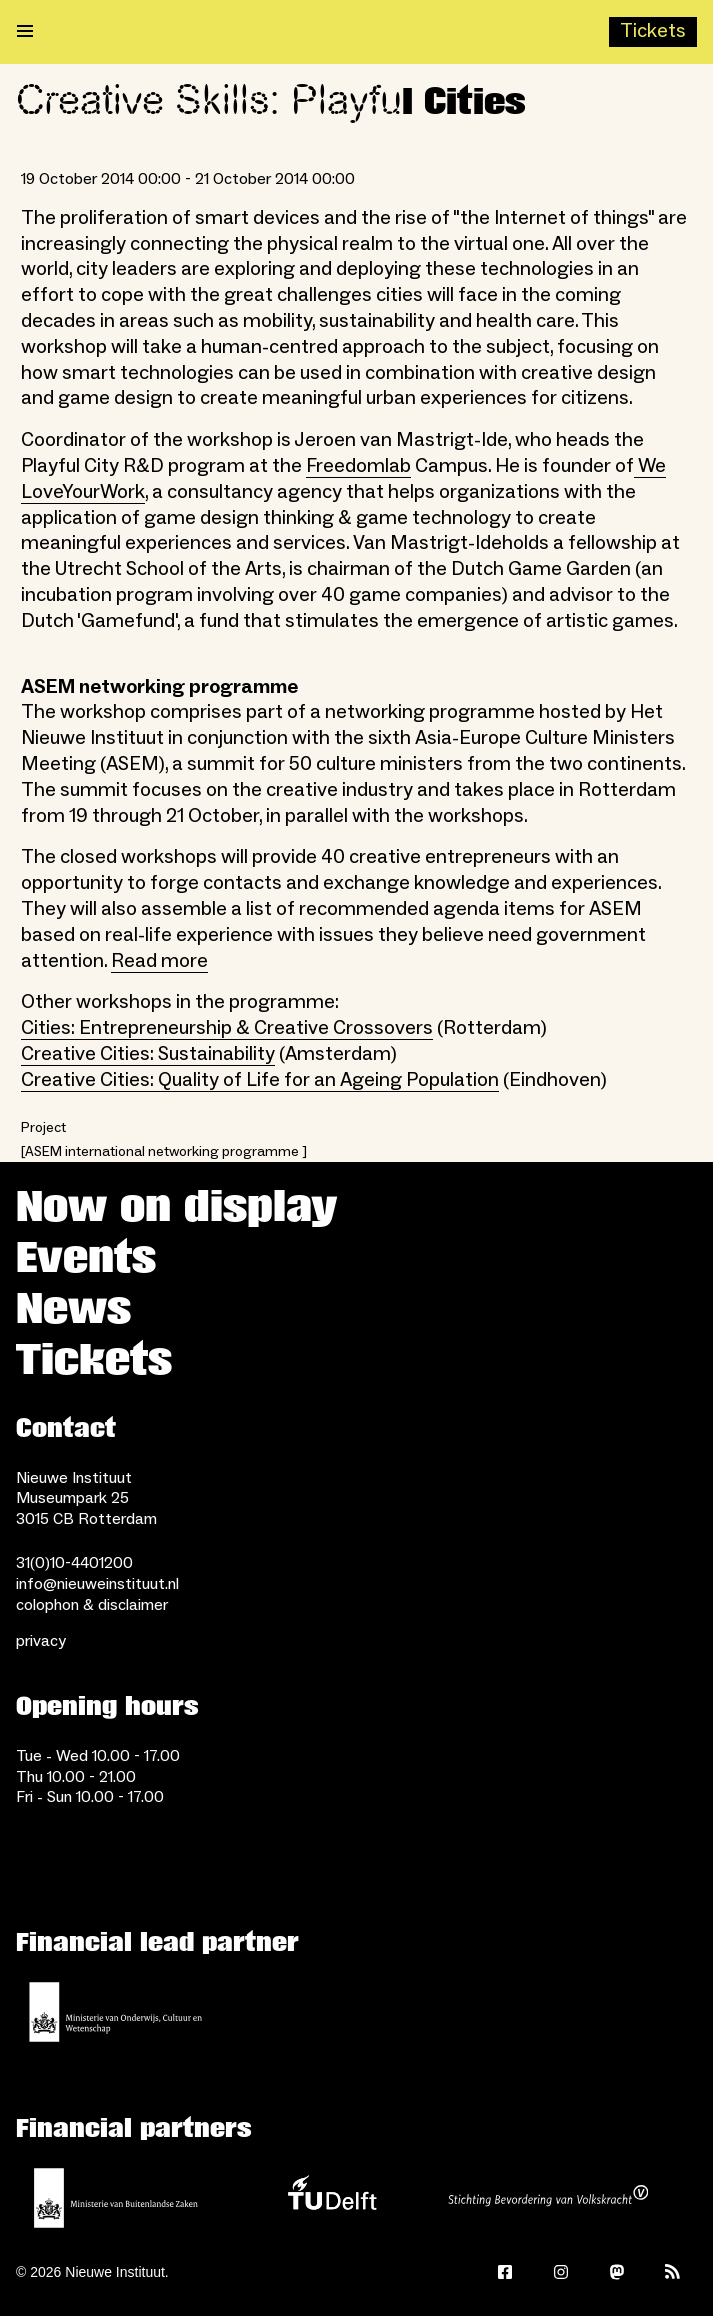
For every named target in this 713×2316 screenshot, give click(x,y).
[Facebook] (505, 2272)
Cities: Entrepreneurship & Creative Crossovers (227, 1028)
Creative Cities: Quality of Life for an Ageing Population (260, 1080)
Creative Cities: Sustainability (148, 1054)
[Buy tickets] (653, 32)
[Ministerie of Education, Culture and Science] (116, 2012)
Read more (159, 961)
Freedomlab (358, 466)
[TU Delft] (332, 2198)
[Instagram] (561, 2272)
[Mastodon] (617, 2272)
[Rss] (673, 2272)
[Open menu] (25, 32)
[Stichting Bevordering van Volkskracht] (548, 2198)
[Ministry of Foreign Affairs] (116, 2198)
